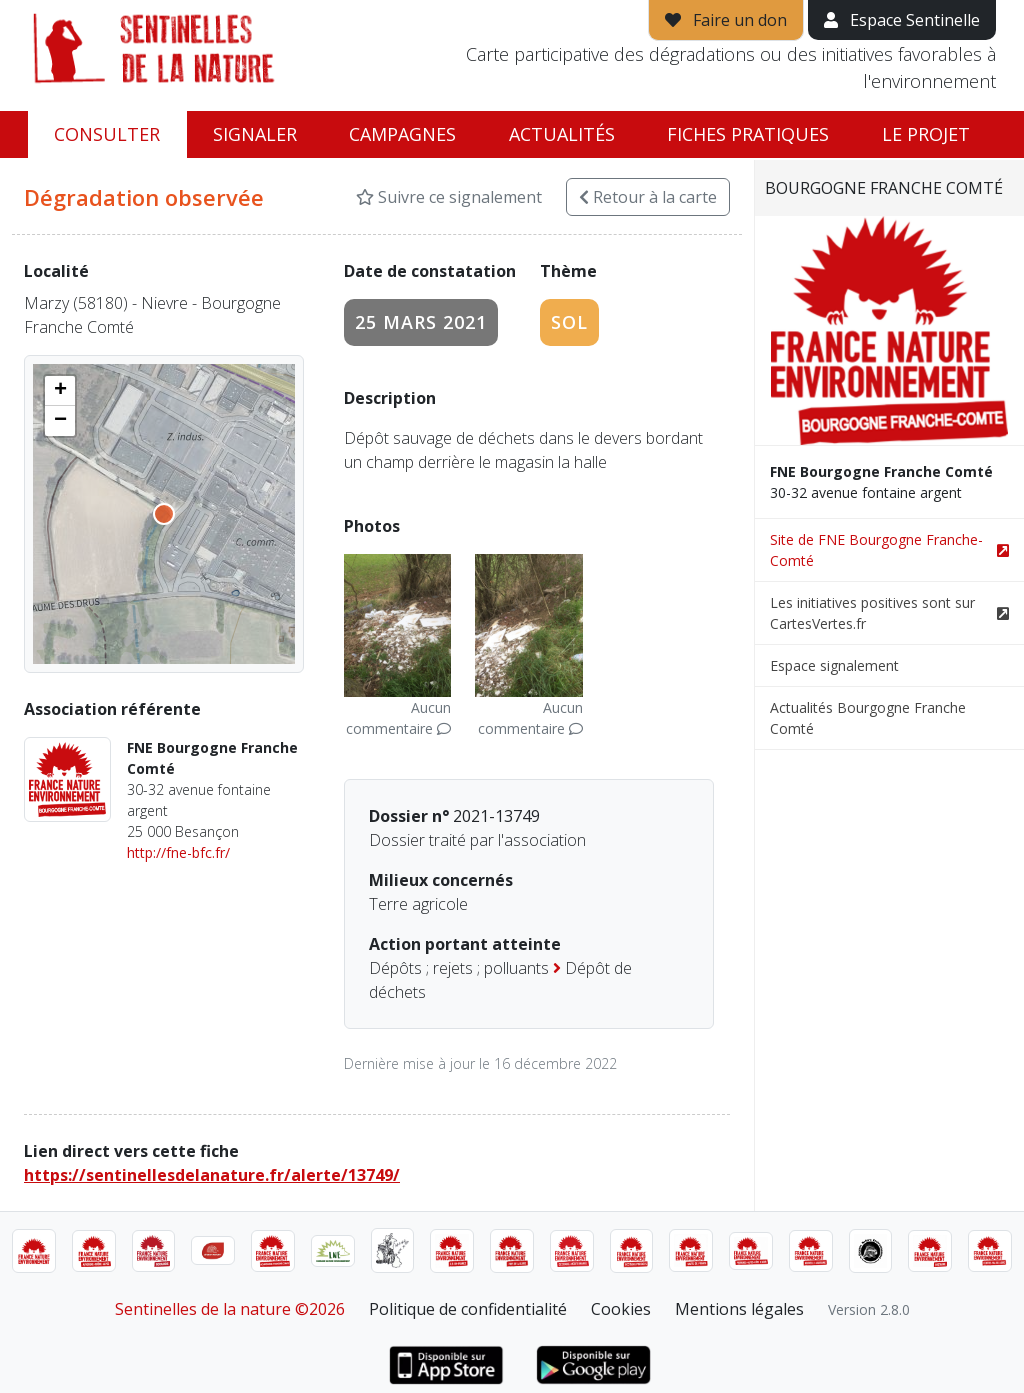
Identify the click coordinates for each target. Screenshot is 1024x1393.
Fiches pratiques (748, 134)
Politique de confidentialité (468, 1309)
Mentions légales (739, 1309)
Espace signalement (834, 665)
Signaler (255, 134)
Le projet (926, 134)
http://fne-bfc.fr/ (178, 852)
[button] (60, 391)
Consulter (107, 134)
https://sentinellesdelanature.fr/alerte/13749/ (212, 1175)
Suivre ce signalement (449, 197)
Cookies (621, 1309)
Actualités (562, 134)
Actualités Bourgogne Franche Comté (868, 718)
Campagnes (402, 134)
